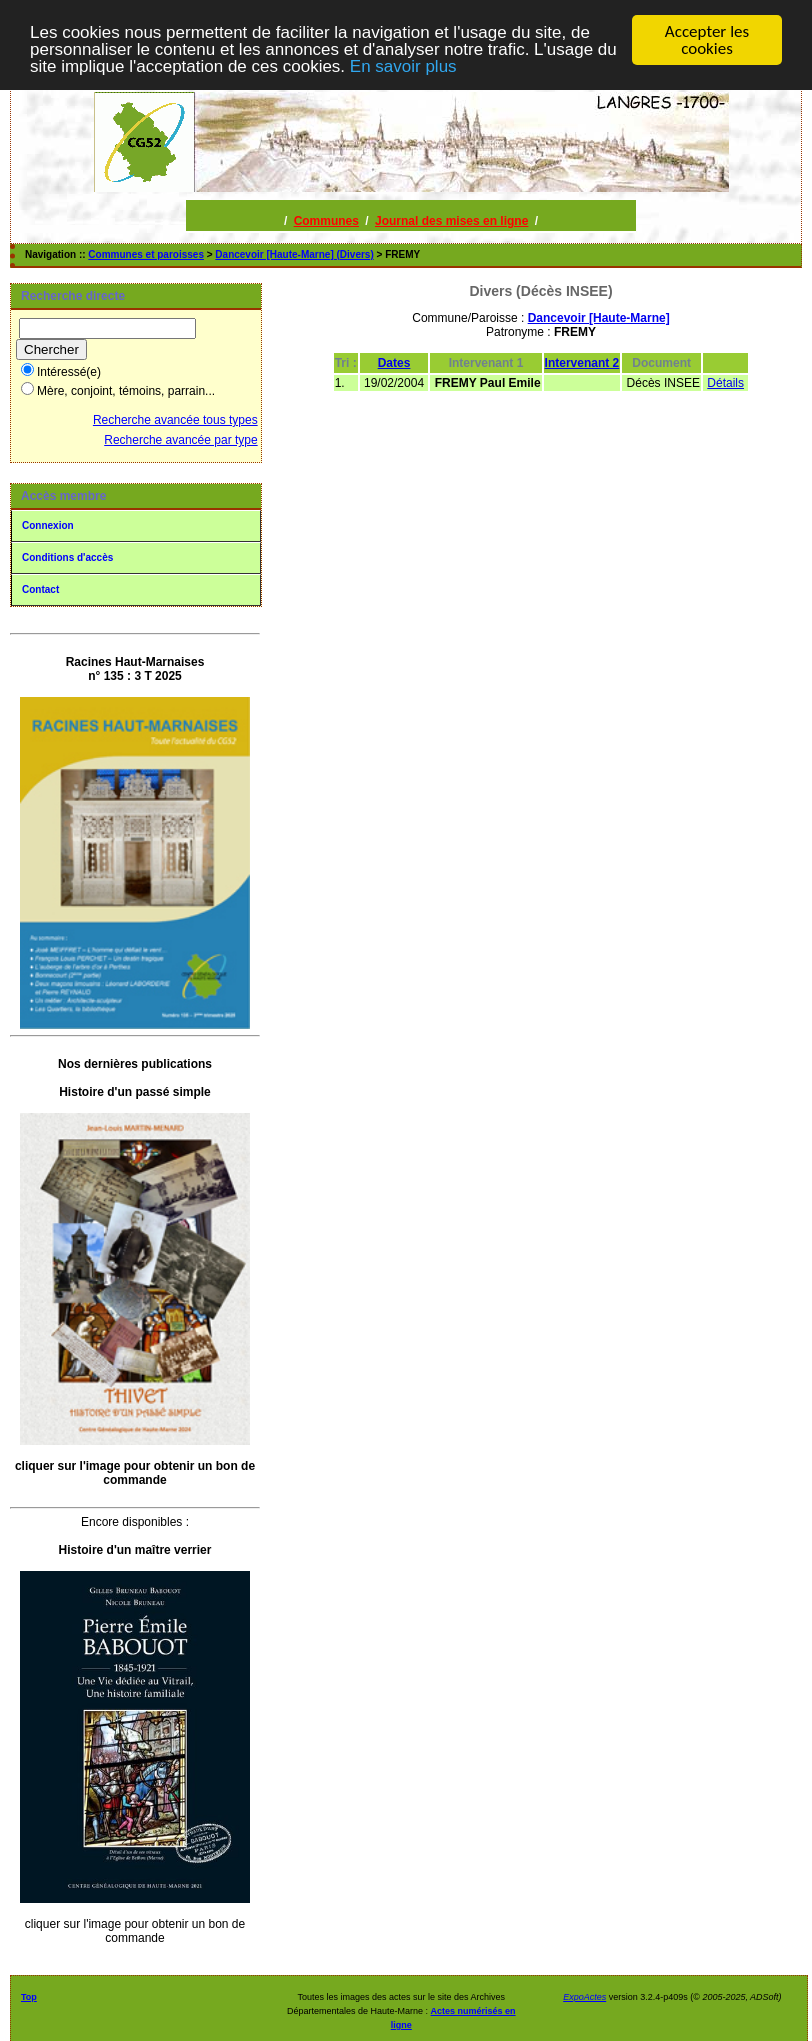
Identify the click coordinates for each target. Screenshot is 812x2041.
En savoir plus (403, 66)
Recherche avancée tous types (175, 420)
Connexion (48, 525)
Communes (326, 221)
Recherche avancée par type (180, 440)
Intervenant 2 (582, 363)
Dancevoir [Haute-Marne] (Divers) (294, 254)
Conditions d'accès (67, 557)
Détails (725, 383)
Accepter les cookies (707, 40)
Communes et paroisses (146, 254)
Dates (394, 363)
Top (29, 1997)
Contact (40, 589)
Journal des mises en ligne (451, 221)
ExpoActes (584, 1997)
